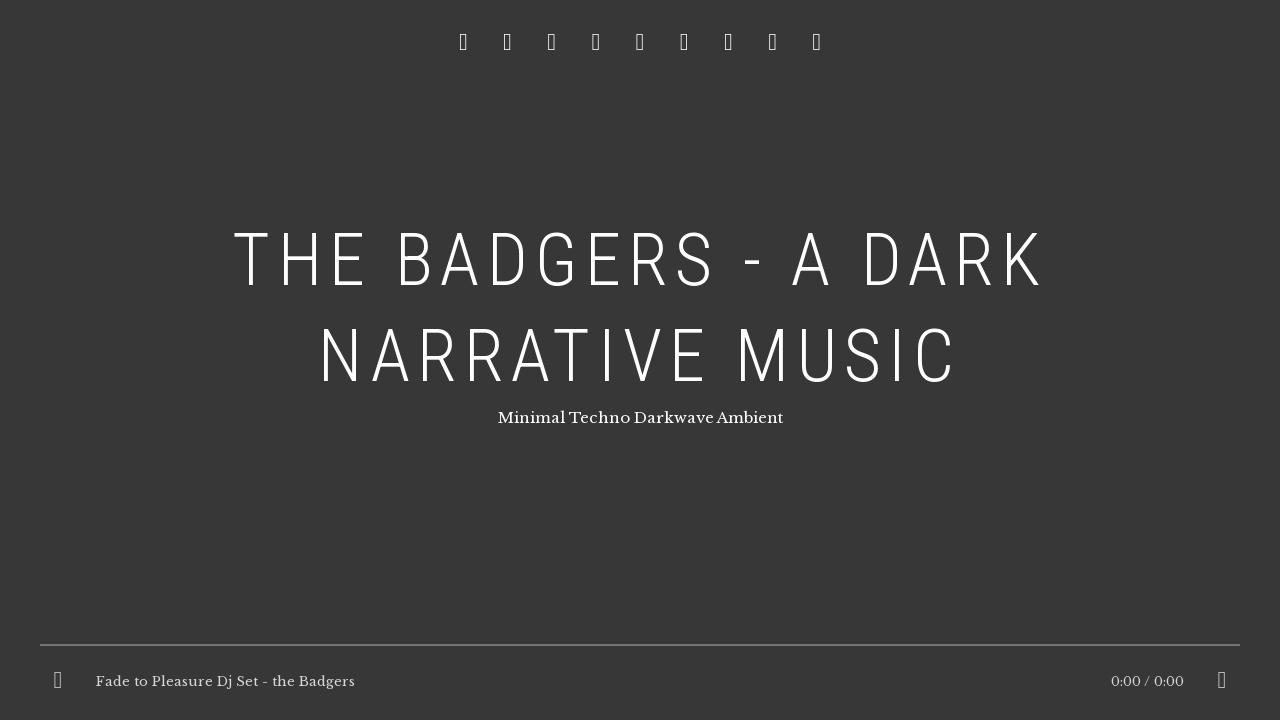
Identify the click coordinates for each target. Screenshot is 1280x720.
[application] (640, 682)
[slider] (640, 650)
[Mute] (1222, 682)
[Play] (58, 682)
